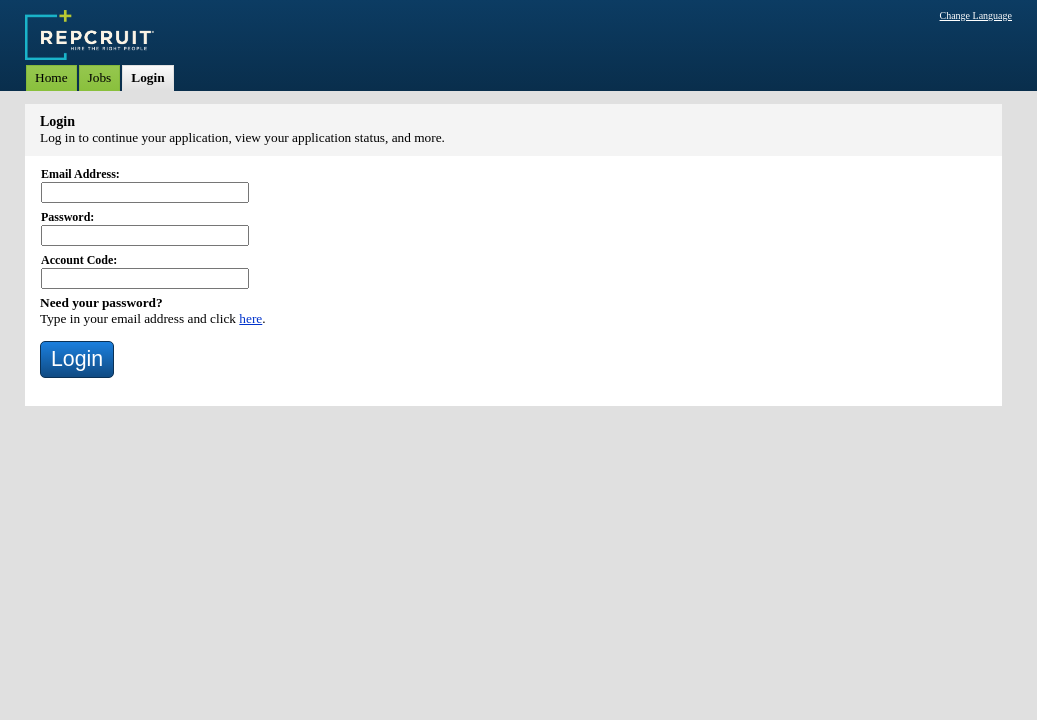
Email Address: (80, 174)
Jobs (100, 77)
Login (147, 77)
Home (51, 77)
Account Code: (79, 260)
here (250, 318)
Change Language (976, 15)
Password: (67, 217)
